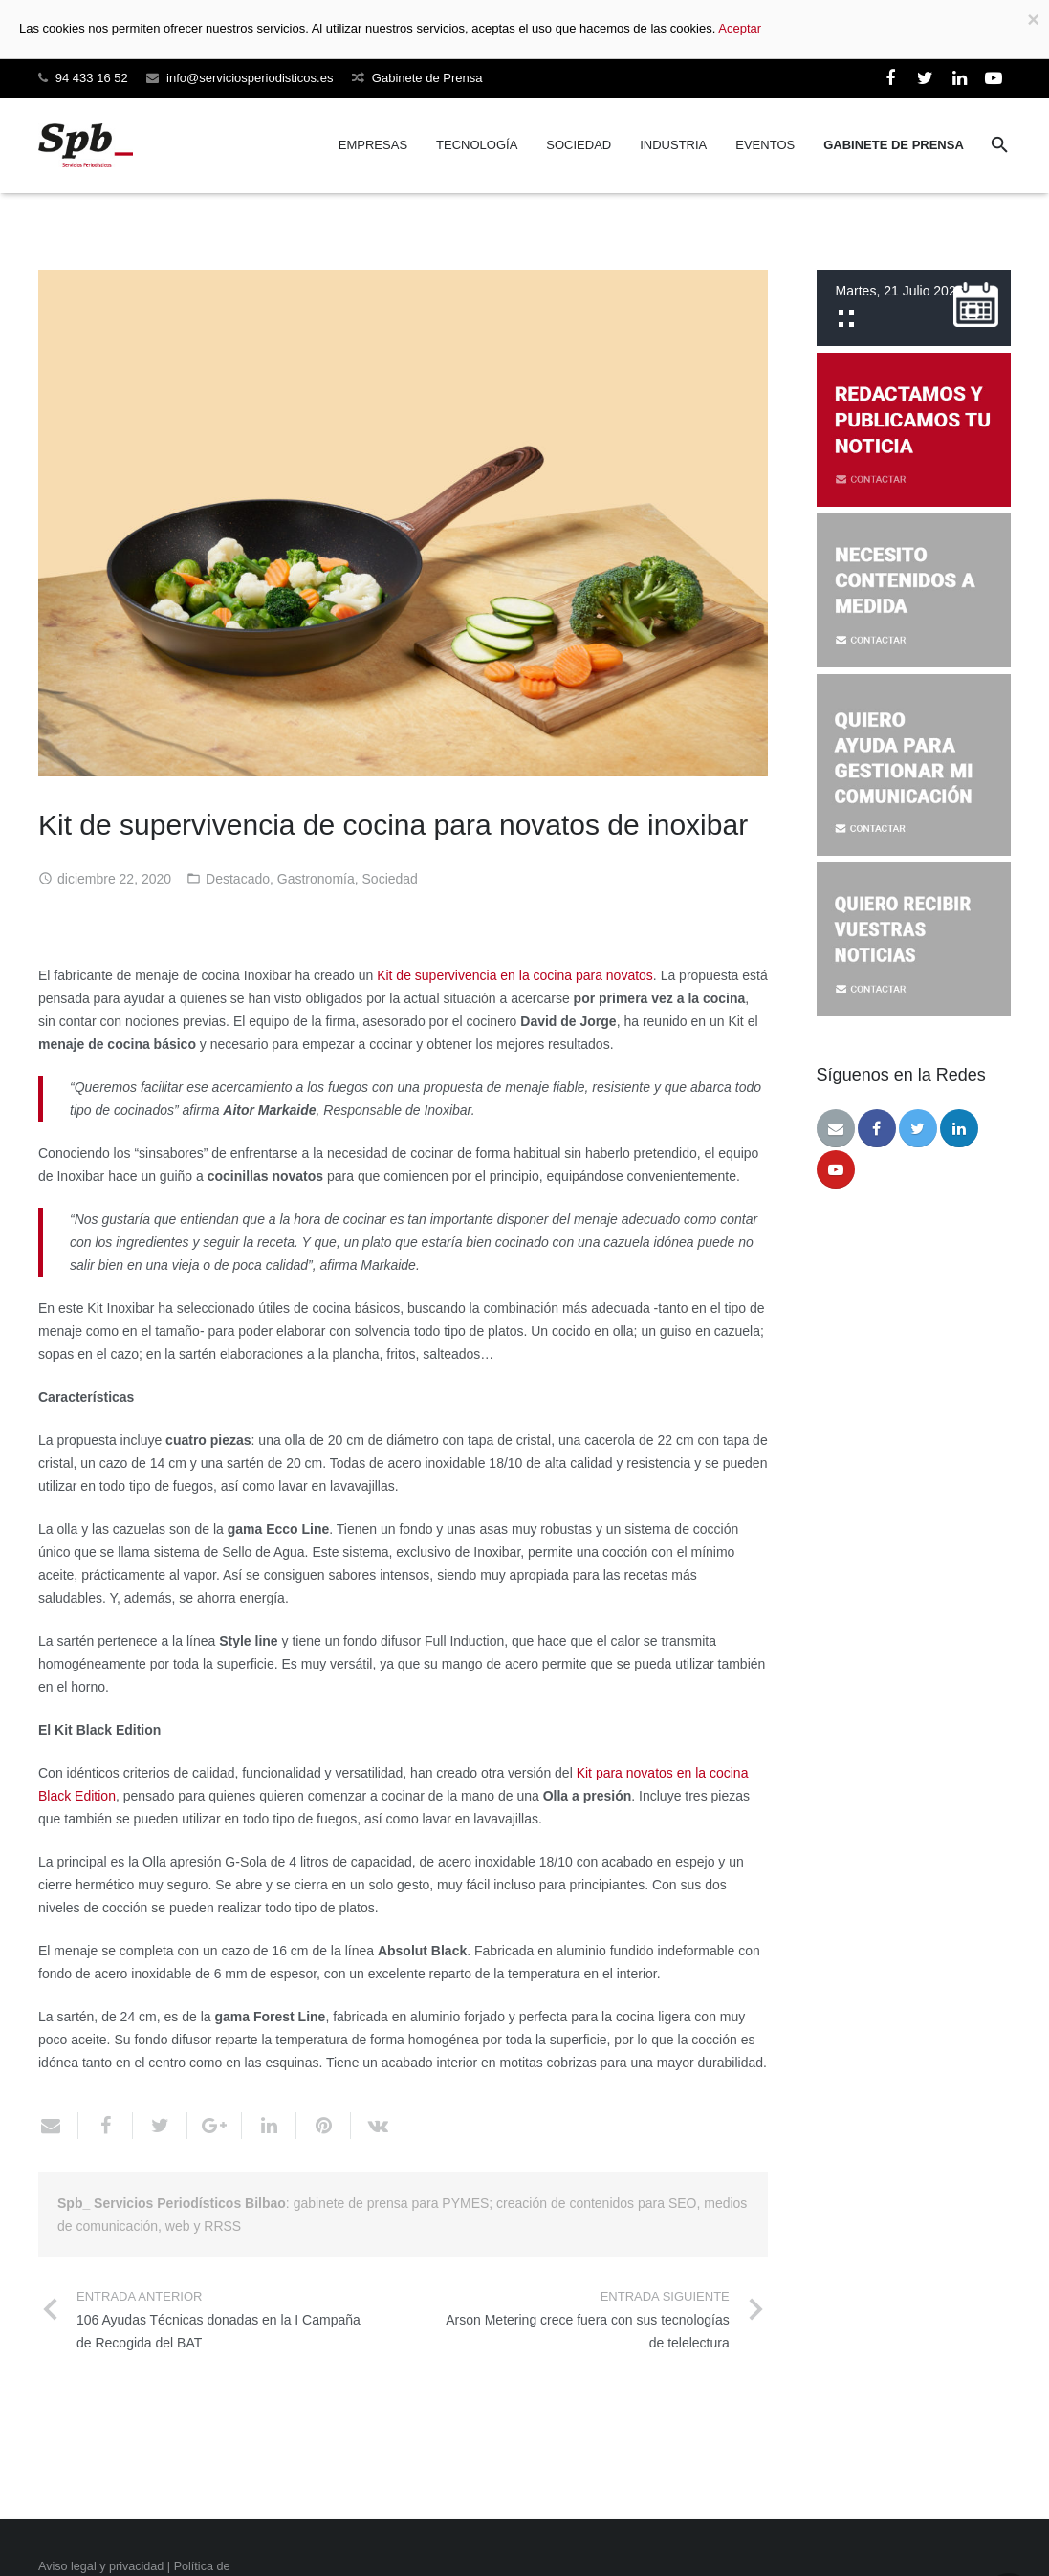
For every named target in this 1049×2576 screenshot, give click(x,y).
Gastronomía (316, 878)
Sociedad (390, 878)
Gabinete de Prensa (427, 78)
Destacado (238, 878)
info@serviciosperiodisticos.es (249, 78)
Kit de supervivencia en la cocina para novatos (515, 975)
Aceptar (739, 28)
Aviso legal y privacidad (101, 2566)
